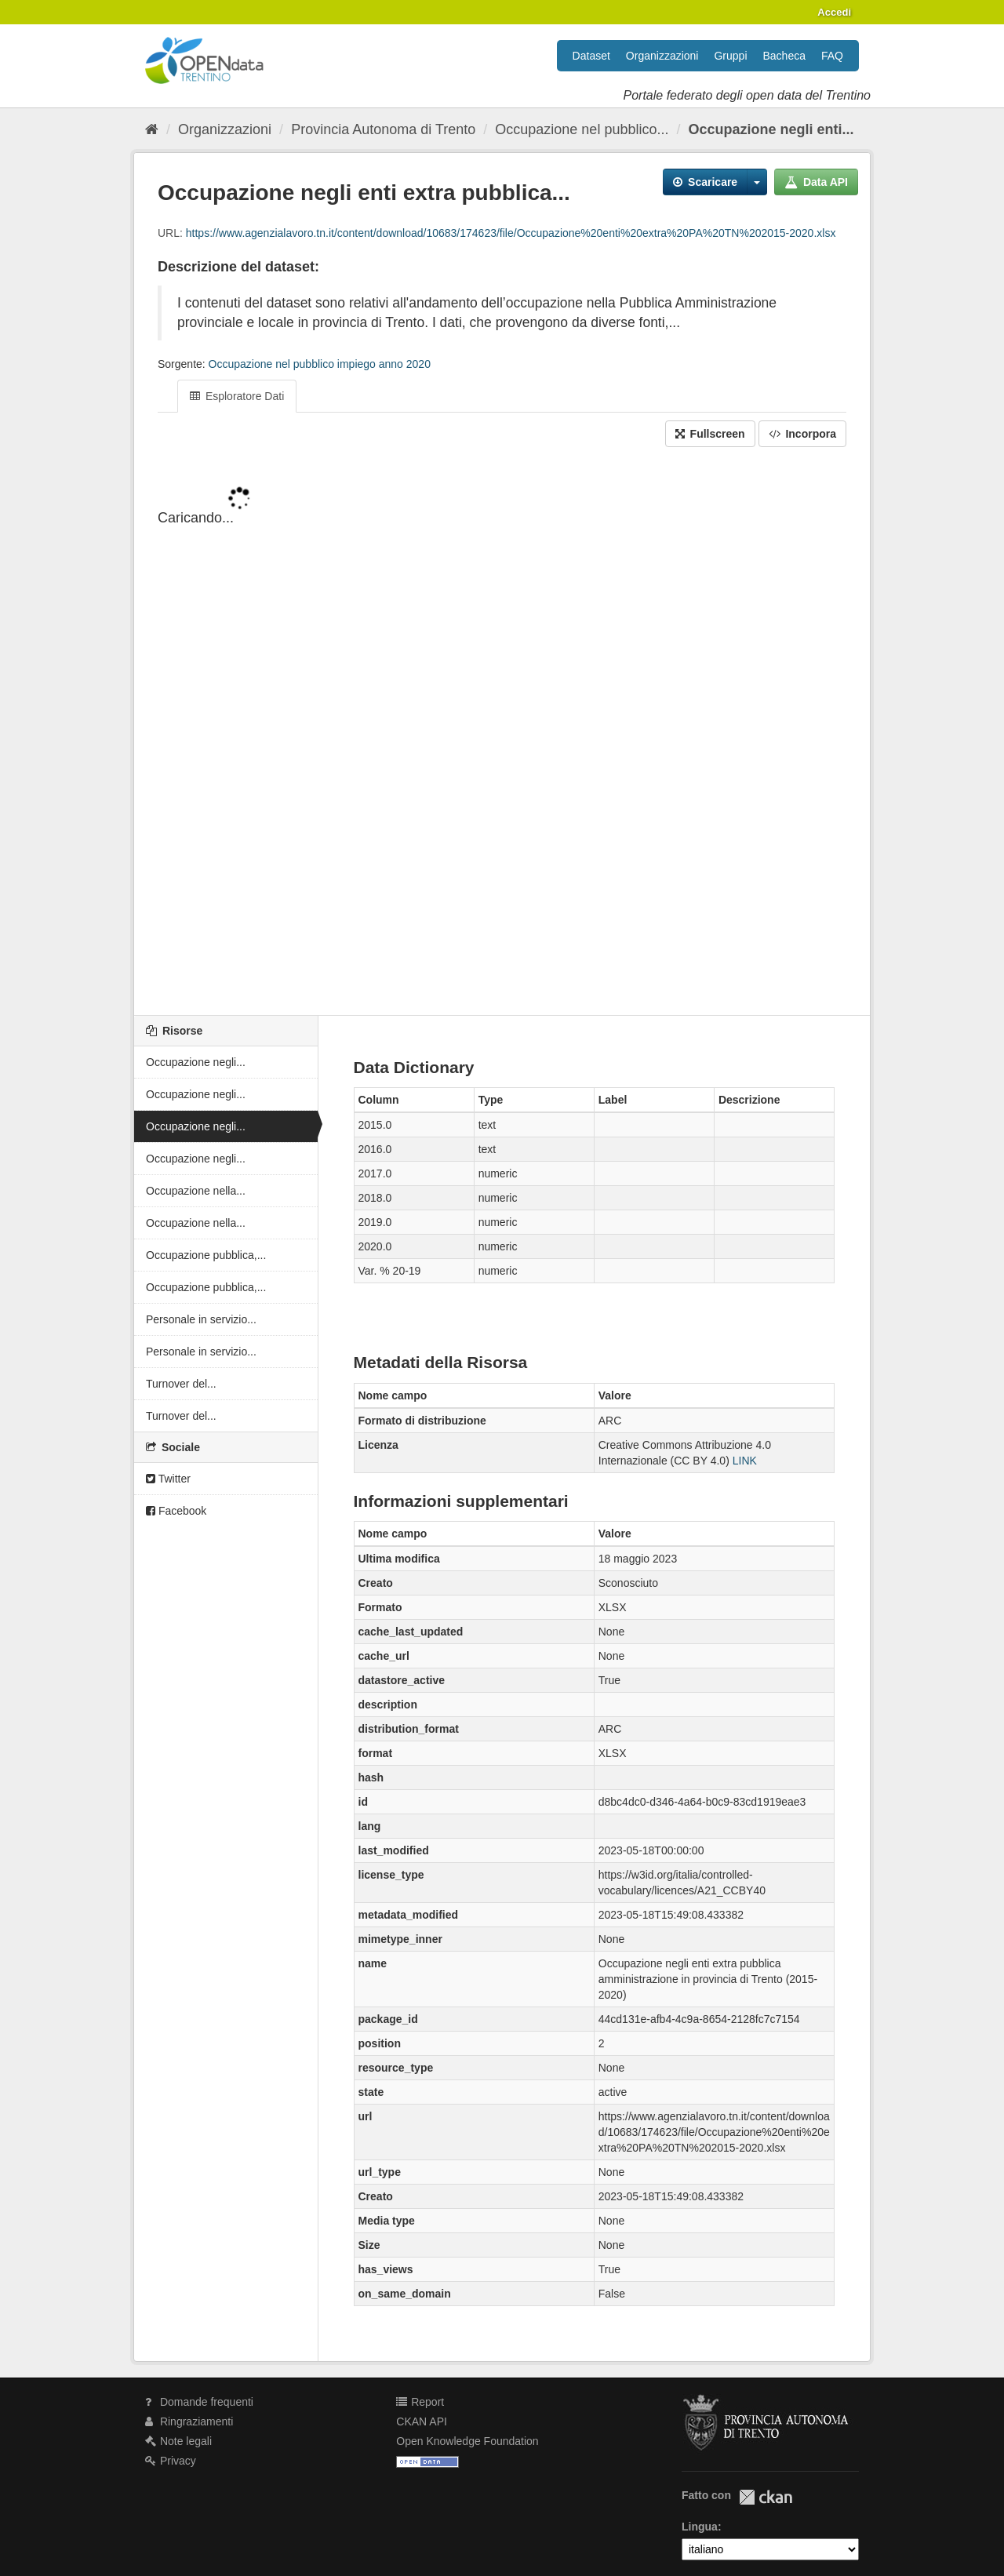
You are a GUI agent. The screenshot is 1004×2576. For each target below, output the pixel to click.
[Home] (151, 129)
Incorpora (802, 434)
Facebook (176, 1510)
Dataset (591, 55)
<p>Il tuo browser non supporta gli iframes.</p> (502, 733)
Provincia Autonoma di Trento (383, 129)
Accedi (834, 12)
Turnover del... (181, 1383)
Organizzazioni (662, 55)
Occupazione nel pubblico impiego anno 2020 (320, 364)
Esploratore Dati (237, 396)
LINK (745, 1460)
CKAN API (421, 2421)
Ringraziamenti (189, 2421)
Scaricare (705, 182)
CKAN (765, 2497)
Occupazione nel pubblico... (581, 129)
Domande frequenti (199, 2402)
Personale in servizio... (201, 1319)
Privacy (170, 2460)
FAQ (832, 55)
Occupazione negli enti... (770, 129)
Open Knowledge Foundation (467, 2441)
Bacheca (784, 55)
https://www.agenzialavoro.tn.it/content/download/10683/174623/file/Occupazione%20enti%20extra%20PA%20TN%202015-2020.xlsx (511, 233)
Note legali (178, 2441)
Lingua (700, 2526)
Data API (816, 182)
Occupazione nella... (196, 1190)
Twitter (168, 1478)
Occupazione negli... (196, 1062)
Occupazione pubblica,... (206, 1255)
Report (420, 2402)
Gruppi (730, 55)
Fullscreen (710, 434)
